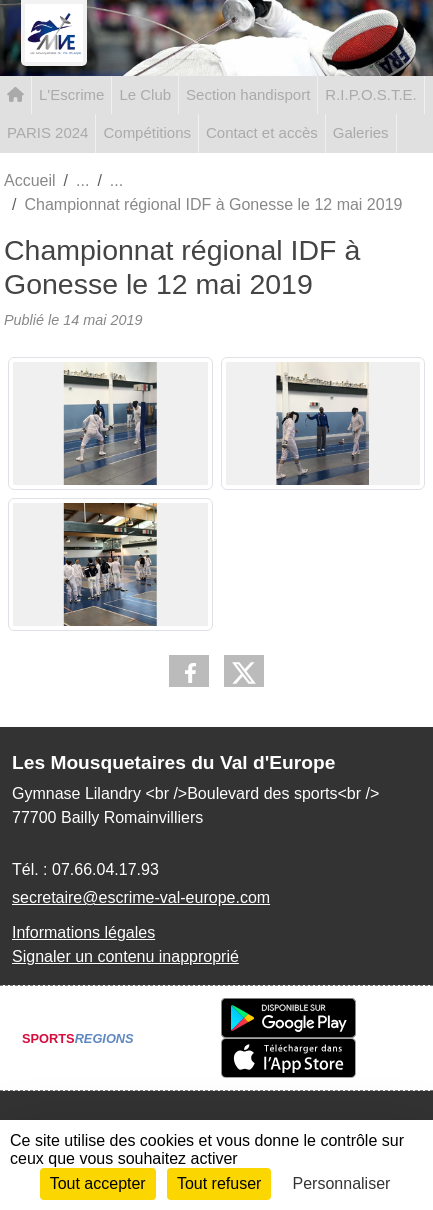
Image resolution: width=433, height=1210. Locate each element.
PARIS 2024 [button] (47, 132)
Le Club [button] (145, 94)
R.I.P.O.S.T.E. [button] (370, 94)
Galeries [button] (361, 132)
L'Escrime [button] (71, 94)
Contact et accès (262, 132)
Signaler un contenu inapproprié (125, 956)
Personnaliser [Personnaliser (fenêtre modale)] (342, 1183)
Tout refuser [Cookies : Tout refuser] (219, 1183)
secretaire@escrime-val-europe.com (141, 897)
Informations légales (83, 932)
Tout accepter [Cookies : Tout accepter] (98, 1183)
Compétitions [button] (147, 132)
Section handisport (248, 94)
